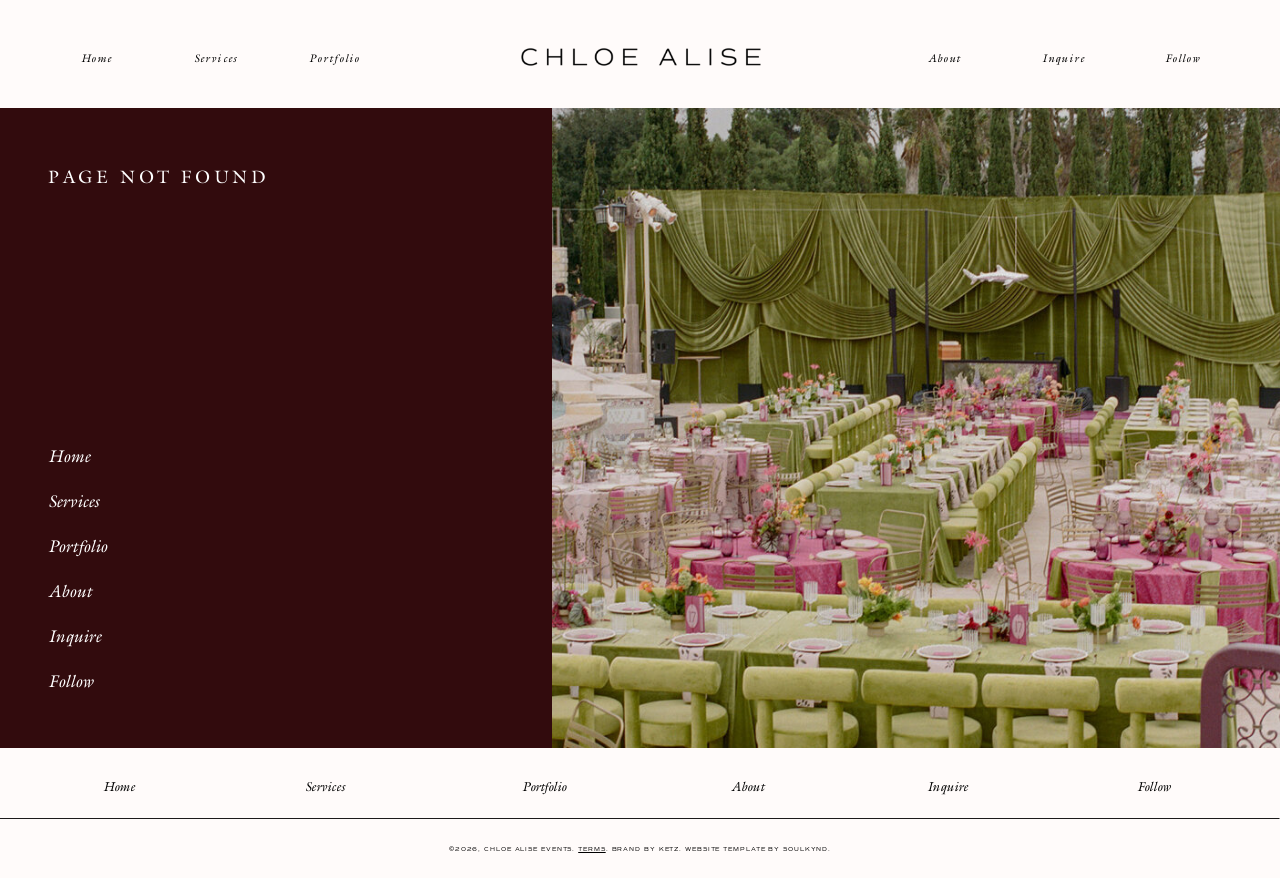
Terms (592, 849)
